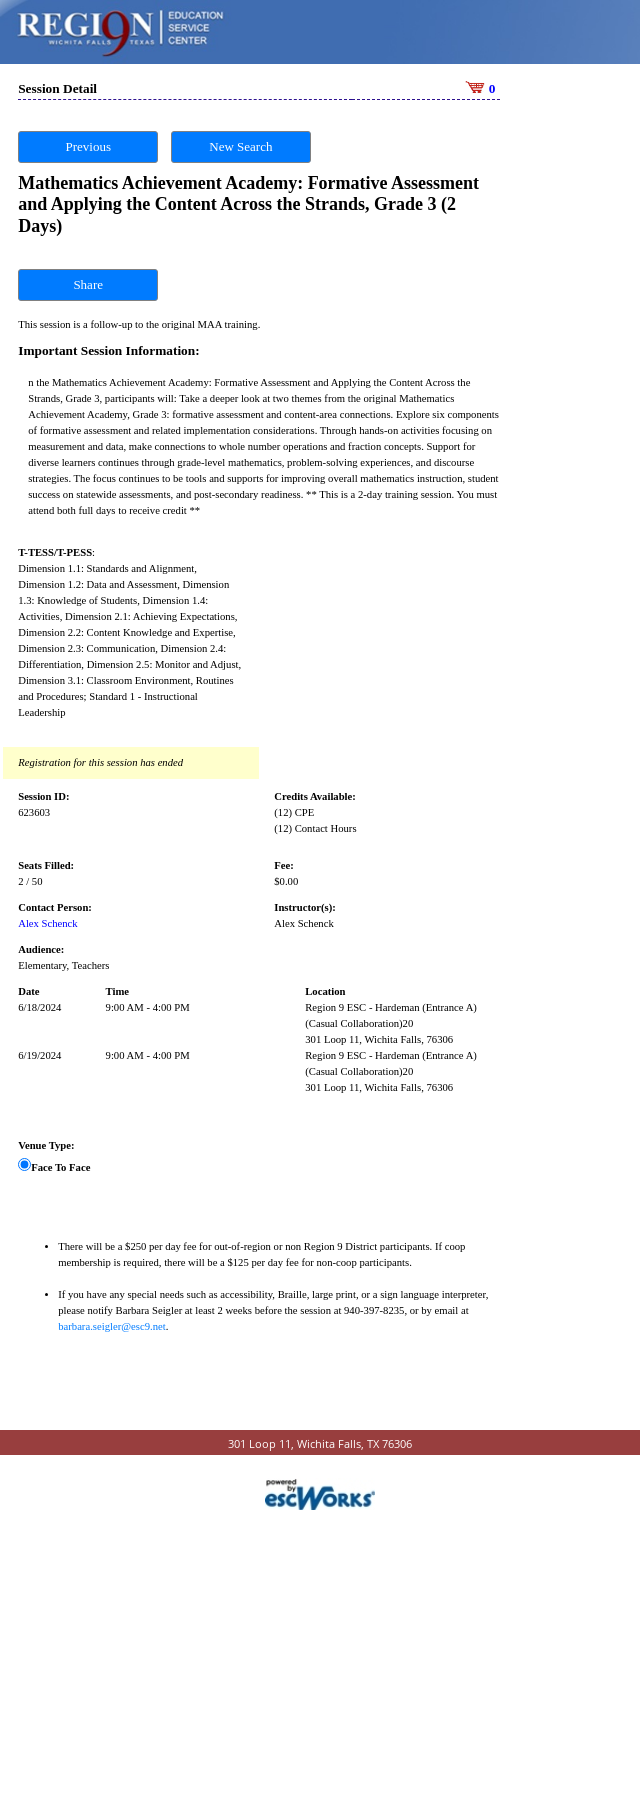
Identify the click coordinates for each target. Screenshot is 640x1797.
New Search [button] (240, 142)
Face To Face (60, 1163)
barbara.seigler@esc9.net (111, 1322)
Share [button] (88, 280)
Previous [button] (88, 142)
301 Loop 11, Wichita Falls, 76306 (379, 1035)
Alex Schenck (47, 919)
